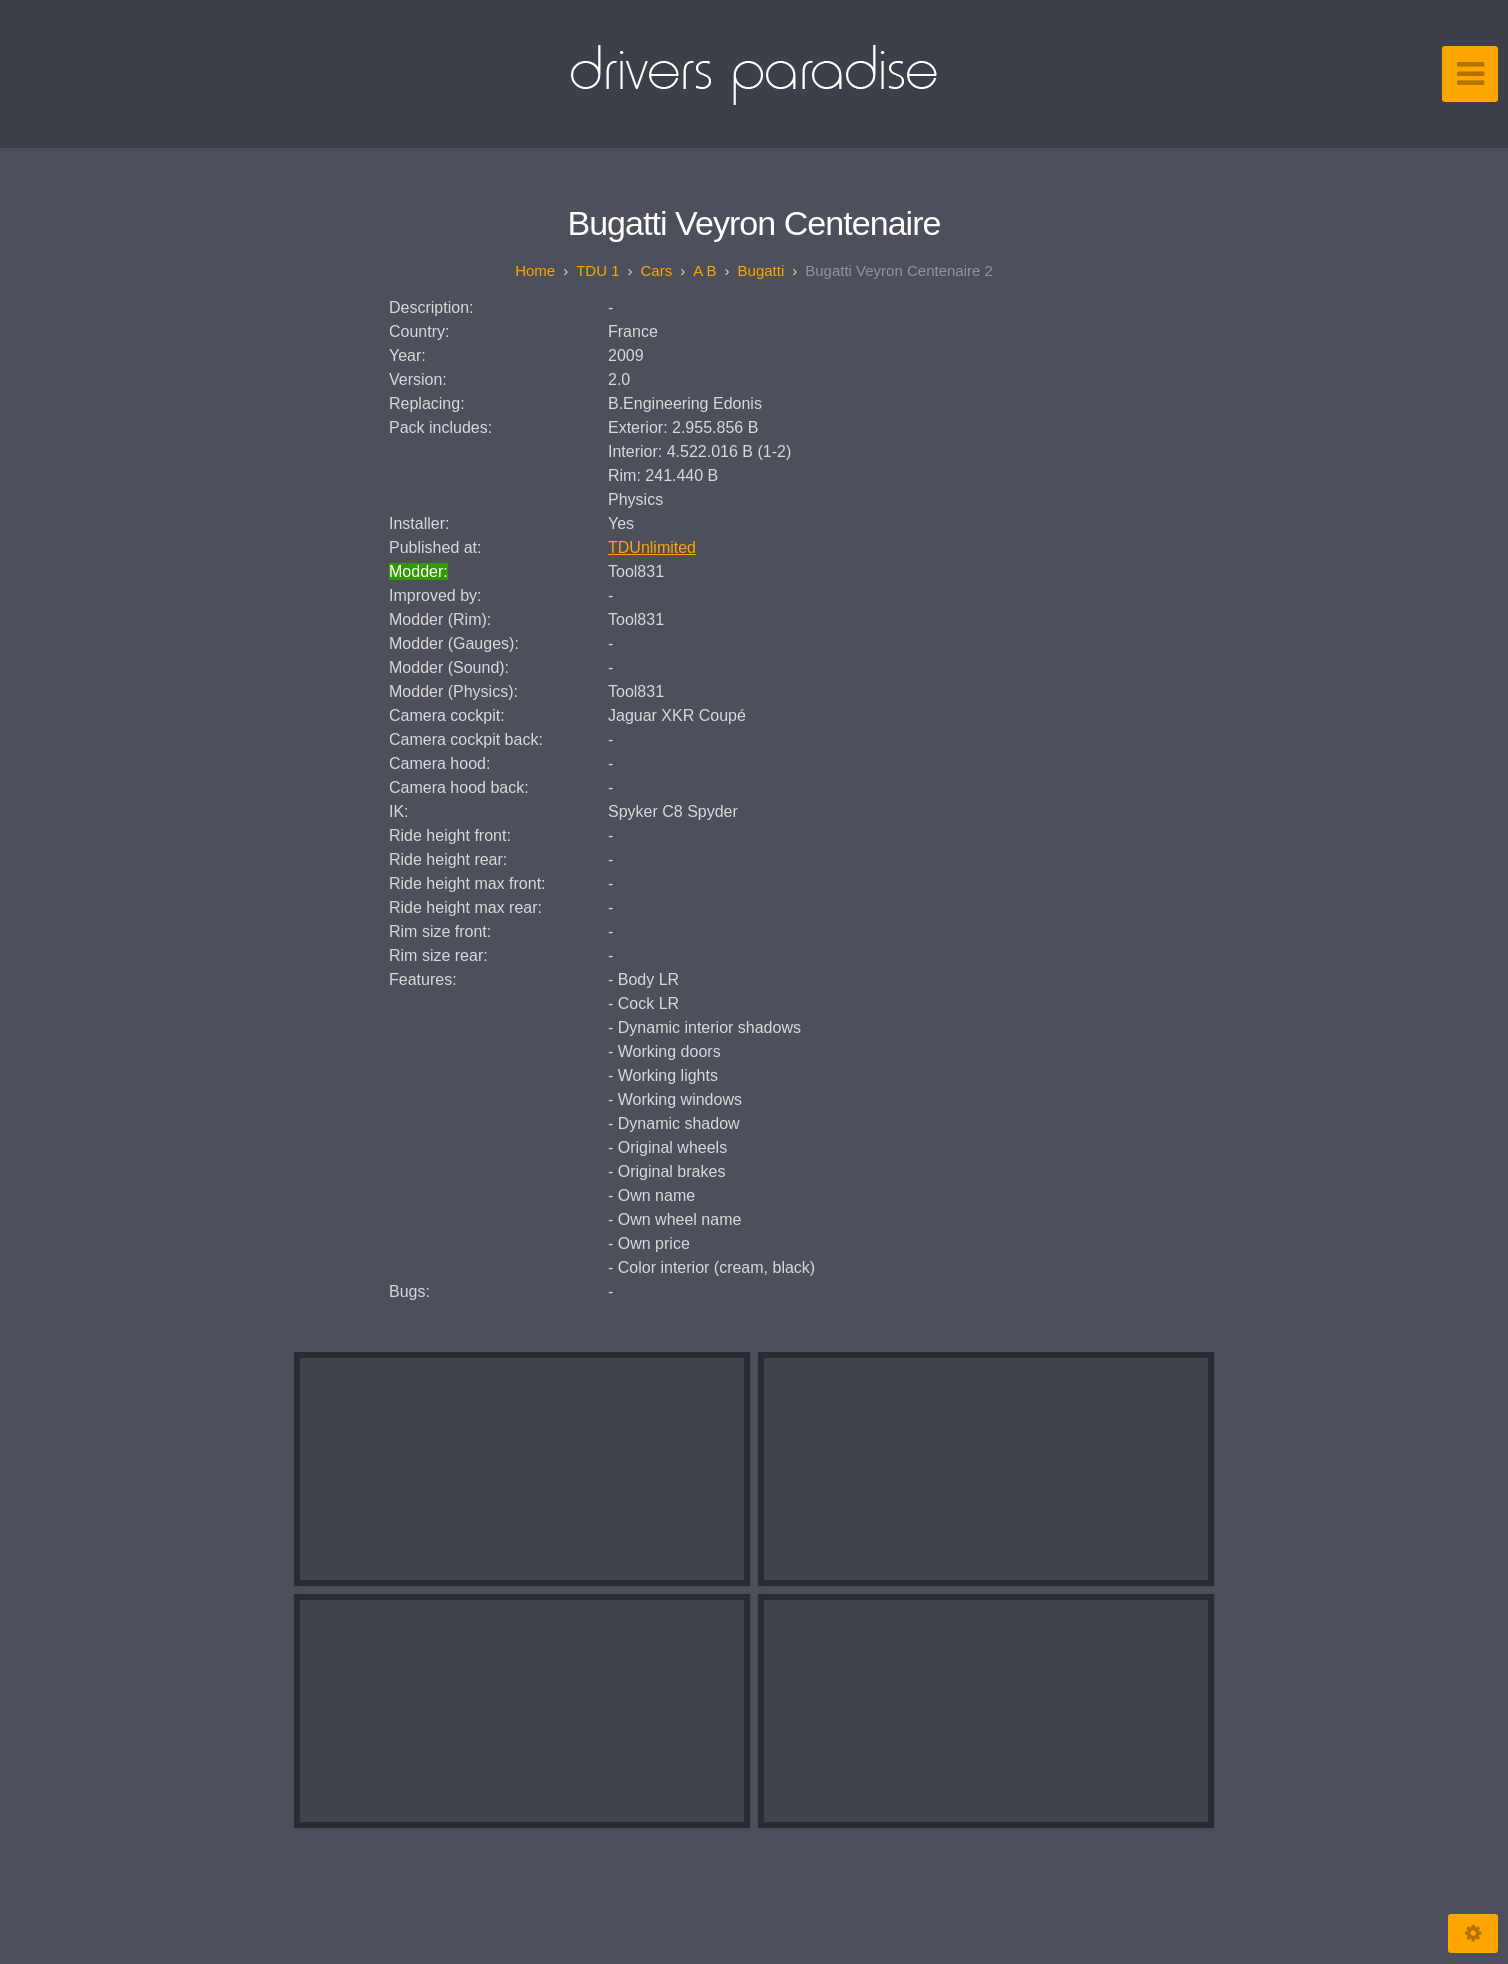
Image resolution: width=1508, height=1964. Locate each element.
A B (704, 270)
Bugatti (761, 270)
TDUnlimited (652, 547)
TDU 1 (597, 270)
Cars (657, 270)
